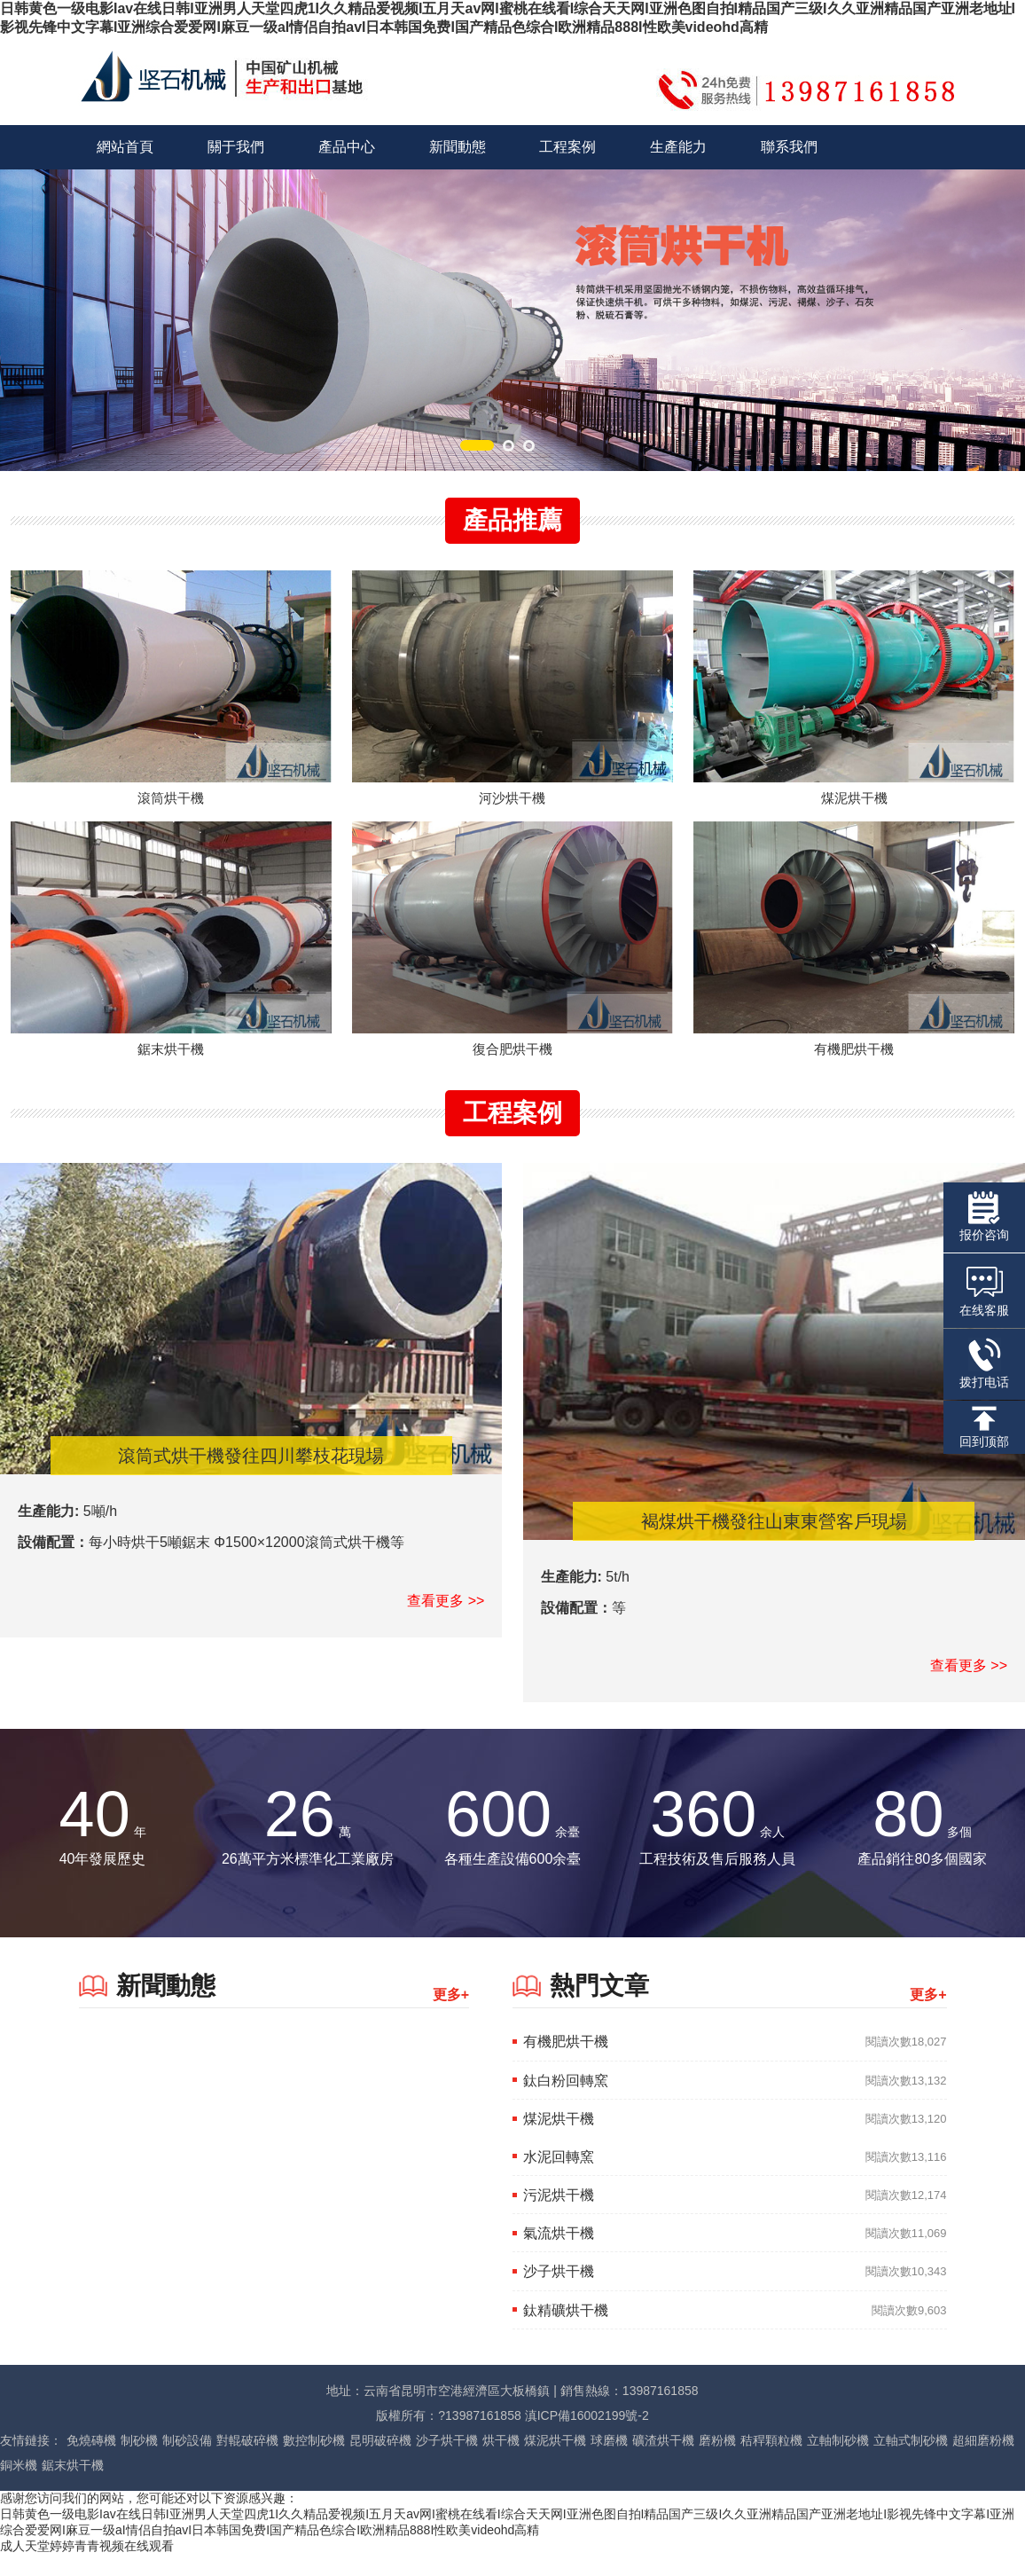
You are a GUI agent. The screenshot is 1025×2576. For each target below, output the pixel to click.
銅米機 (18, 2486)
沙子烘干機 (558, 2293)
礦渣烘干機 (663, 2461)
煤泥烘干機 (854, 808)
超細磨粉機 (983, 2461)
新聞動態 (457, 146)
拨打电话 (984, 1363)
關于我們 (235, 146)
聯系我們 (789, 146)
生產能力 (678, 146)
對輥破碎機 (247, 2461)
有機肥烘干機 (854, 1070)
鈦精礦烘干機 (565, 2331)
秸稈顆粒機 (771, 2461)
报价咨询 (984, 1216)
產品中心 (346, 146)
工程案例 (567, 146)
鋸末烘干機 (170, 1070)
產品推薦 (512, 520)
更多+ (451, 2016)
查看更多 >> (445, 1622)
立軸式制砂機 (910, 2461)
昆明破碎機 (380, 2461)
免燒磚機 (91, 2461)
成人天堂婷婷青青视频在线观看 (87, 2567)
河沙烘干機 (512, 808)
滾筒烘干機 (170, 808)
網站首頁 (125, 146)
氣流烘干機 (558, 2255)
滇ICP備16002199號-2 (587, 2437)
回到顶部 (984, 1427)
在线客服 (984, 1289)
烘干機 (501, 2461)
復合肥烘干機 (512, 1070)
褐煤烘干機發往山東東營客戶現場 (774, 1542)
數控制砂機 (314, 2461)
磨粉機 (717, 2461)
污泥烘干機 (558, 2216)
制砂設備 (187, 2461)
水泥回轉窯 (558, 2178)
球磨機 (609, 2461)
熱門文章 (599, 2008)
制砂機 (139, 2461)
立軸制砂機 (838, 2461)
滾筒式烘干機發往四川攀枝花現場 (251, 1477)
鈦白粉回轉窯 (565, 2101)
